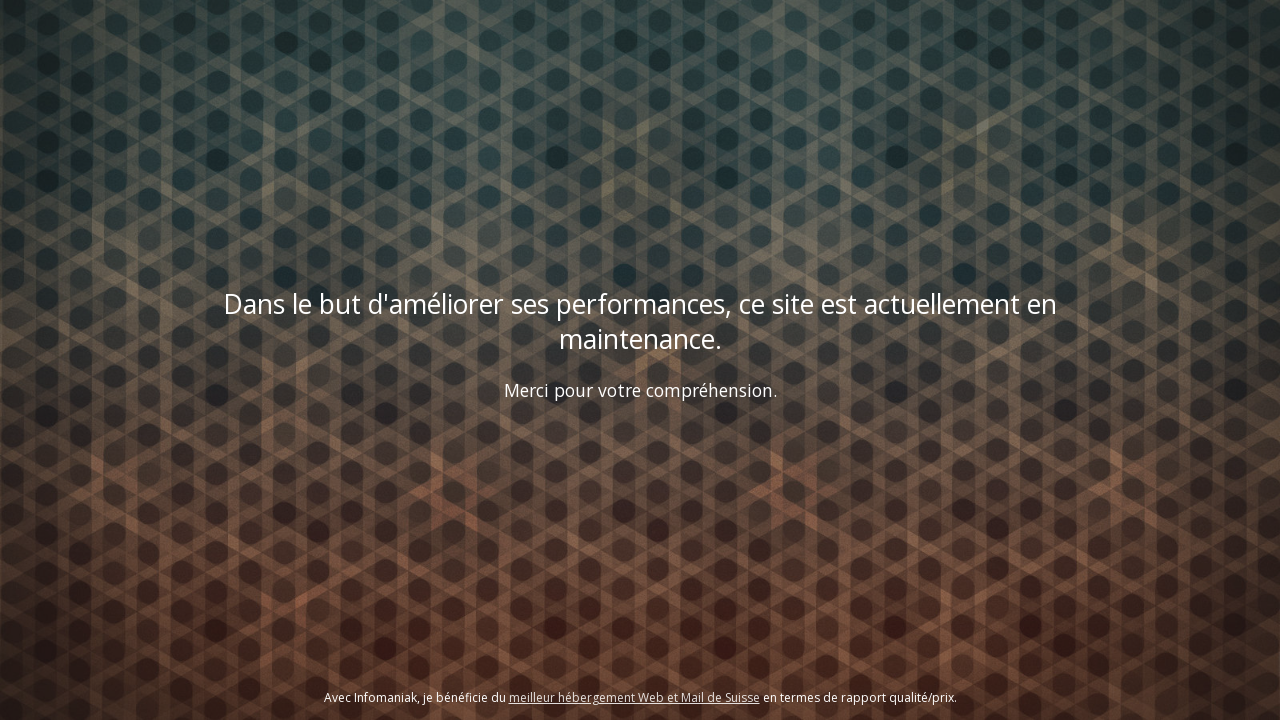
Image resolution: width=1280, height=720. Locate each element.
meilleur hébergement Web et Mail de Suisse (634, 697)
